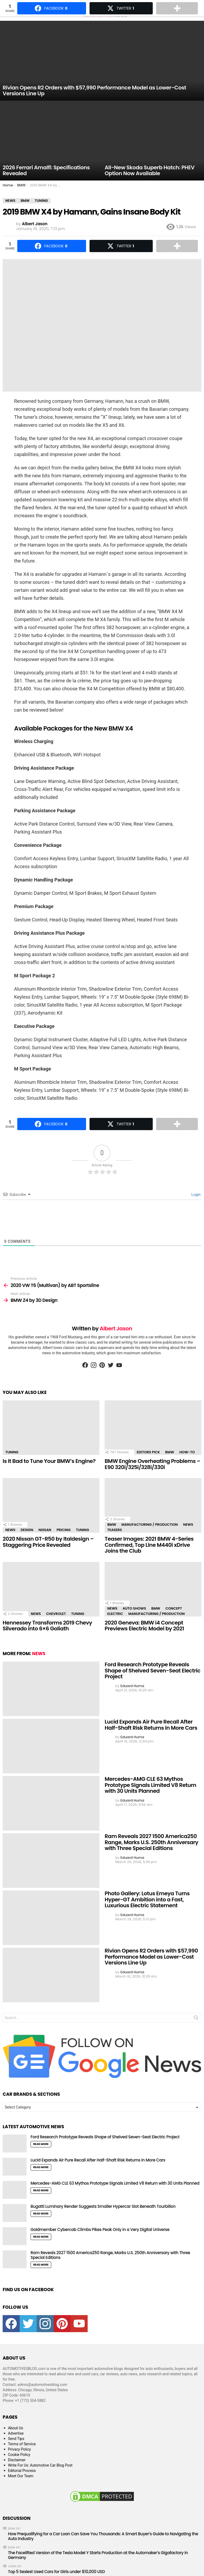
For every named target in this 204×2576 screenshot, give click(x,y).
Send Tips (16, 2438)
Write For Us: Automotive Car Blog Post (40, 2465)
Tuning (11, 1452)
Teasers (114, 1529)
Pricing (64, 1529)
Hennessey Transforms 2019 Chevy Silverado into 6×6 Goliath (47, 1625)
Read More (41, 2144)
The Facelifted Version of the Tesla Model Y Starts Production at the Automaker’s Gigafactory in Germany (98, 2555)
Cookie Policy (19, 2454)
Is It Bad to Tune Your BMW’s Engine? (49, 1461)
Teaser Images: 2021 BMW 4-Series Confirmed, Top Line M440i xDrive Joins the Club (149, 1544)
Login (195, 1194)
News (10, 1529)
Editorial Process (22, 2470)
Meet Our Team (20, 2476)
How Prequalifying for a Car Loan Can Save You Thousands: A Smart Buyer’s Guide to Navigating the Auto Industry (103, 2536)
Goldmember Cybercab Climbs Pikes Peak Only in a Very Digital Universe (100, 2229)
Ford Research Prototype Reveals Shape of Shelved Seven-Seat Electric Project (152, 1670)
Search (196, 2019)
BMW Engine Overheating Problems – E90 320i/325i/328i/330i (152, 1464)
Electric (115, 1613)
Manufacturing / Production (149, 1524)
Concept (173, 1608)
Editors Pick (148, 1452)
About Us (15, 2428)
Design (27, 1529)
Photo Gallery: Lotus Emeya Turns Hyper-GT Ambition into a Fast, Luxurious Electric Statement (147, 1899)
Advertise (16, 2433)
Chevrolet (56, 1613)
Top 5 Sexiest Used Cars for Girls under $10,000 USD (56, 2571)
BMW (169, 1452)
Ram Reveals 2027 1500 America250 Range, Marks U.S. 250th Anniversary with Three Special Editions (151, 1842)
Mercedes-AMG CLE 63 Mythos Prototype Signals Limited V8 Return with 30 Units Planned (150, 1785)
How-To (187, 1452)
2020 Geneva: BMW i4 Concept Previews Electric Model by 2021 (144, 1625)
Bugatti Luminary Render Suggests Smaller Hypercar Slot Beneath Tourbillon (103, 2206)
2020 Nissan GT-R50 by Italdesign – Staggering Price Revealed (48, 1542)
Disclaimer (17, 2460)
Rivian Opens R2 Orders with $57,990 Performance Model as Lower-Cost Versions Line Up (151, 1956)
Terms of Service (22, 2444)
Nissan (45, 1529)
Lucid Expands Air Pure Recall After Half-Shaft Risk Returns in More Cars (151, 1725)
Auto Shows (134, 1608)
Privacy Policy (19, 2449)
